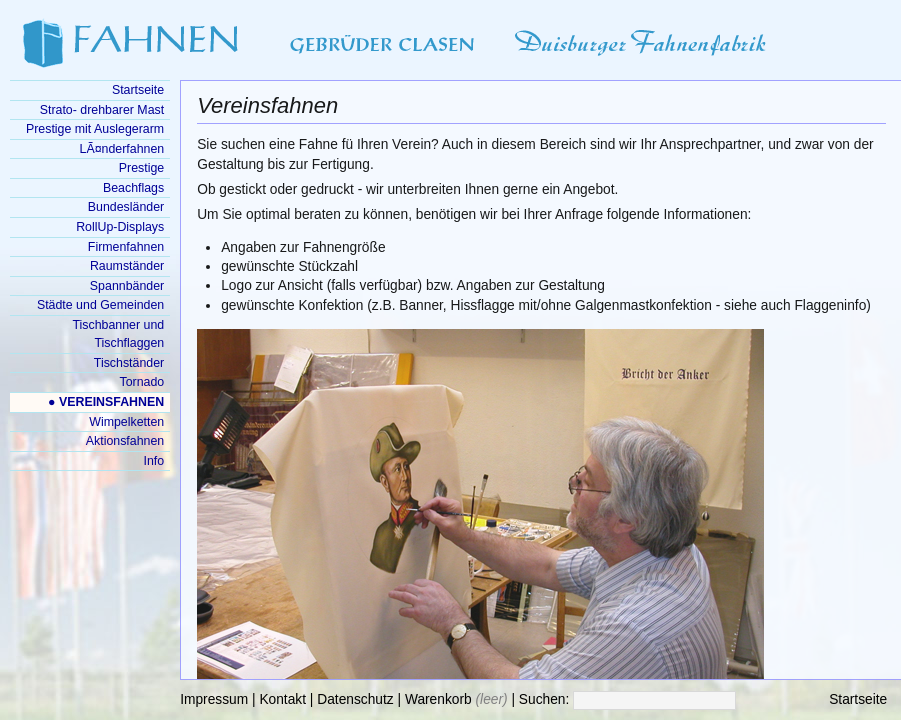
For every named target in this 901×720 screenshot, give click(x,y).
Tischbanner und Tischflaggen (118, 334)
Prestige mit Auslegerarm (95, 129)
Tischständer (129, 363)
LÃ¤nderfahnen (122, 149)
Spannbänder (127, 286)
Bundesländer (126, 207)
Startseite (858, 699)
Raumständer (127, 266)
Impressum (214, 699)
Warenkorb (438, 699)
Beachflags (133, 188)
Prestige (141, 168)
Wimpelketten (126, 422)
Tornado (141, 382)
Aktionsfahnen (125, 441)
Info (154, 461)
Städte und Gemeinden (100, 305)
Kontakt (282, 699)
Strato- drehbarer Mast (102, 110)
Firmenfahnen (126, 247)
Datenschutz (355, 699)
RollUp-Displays (120, 227)
